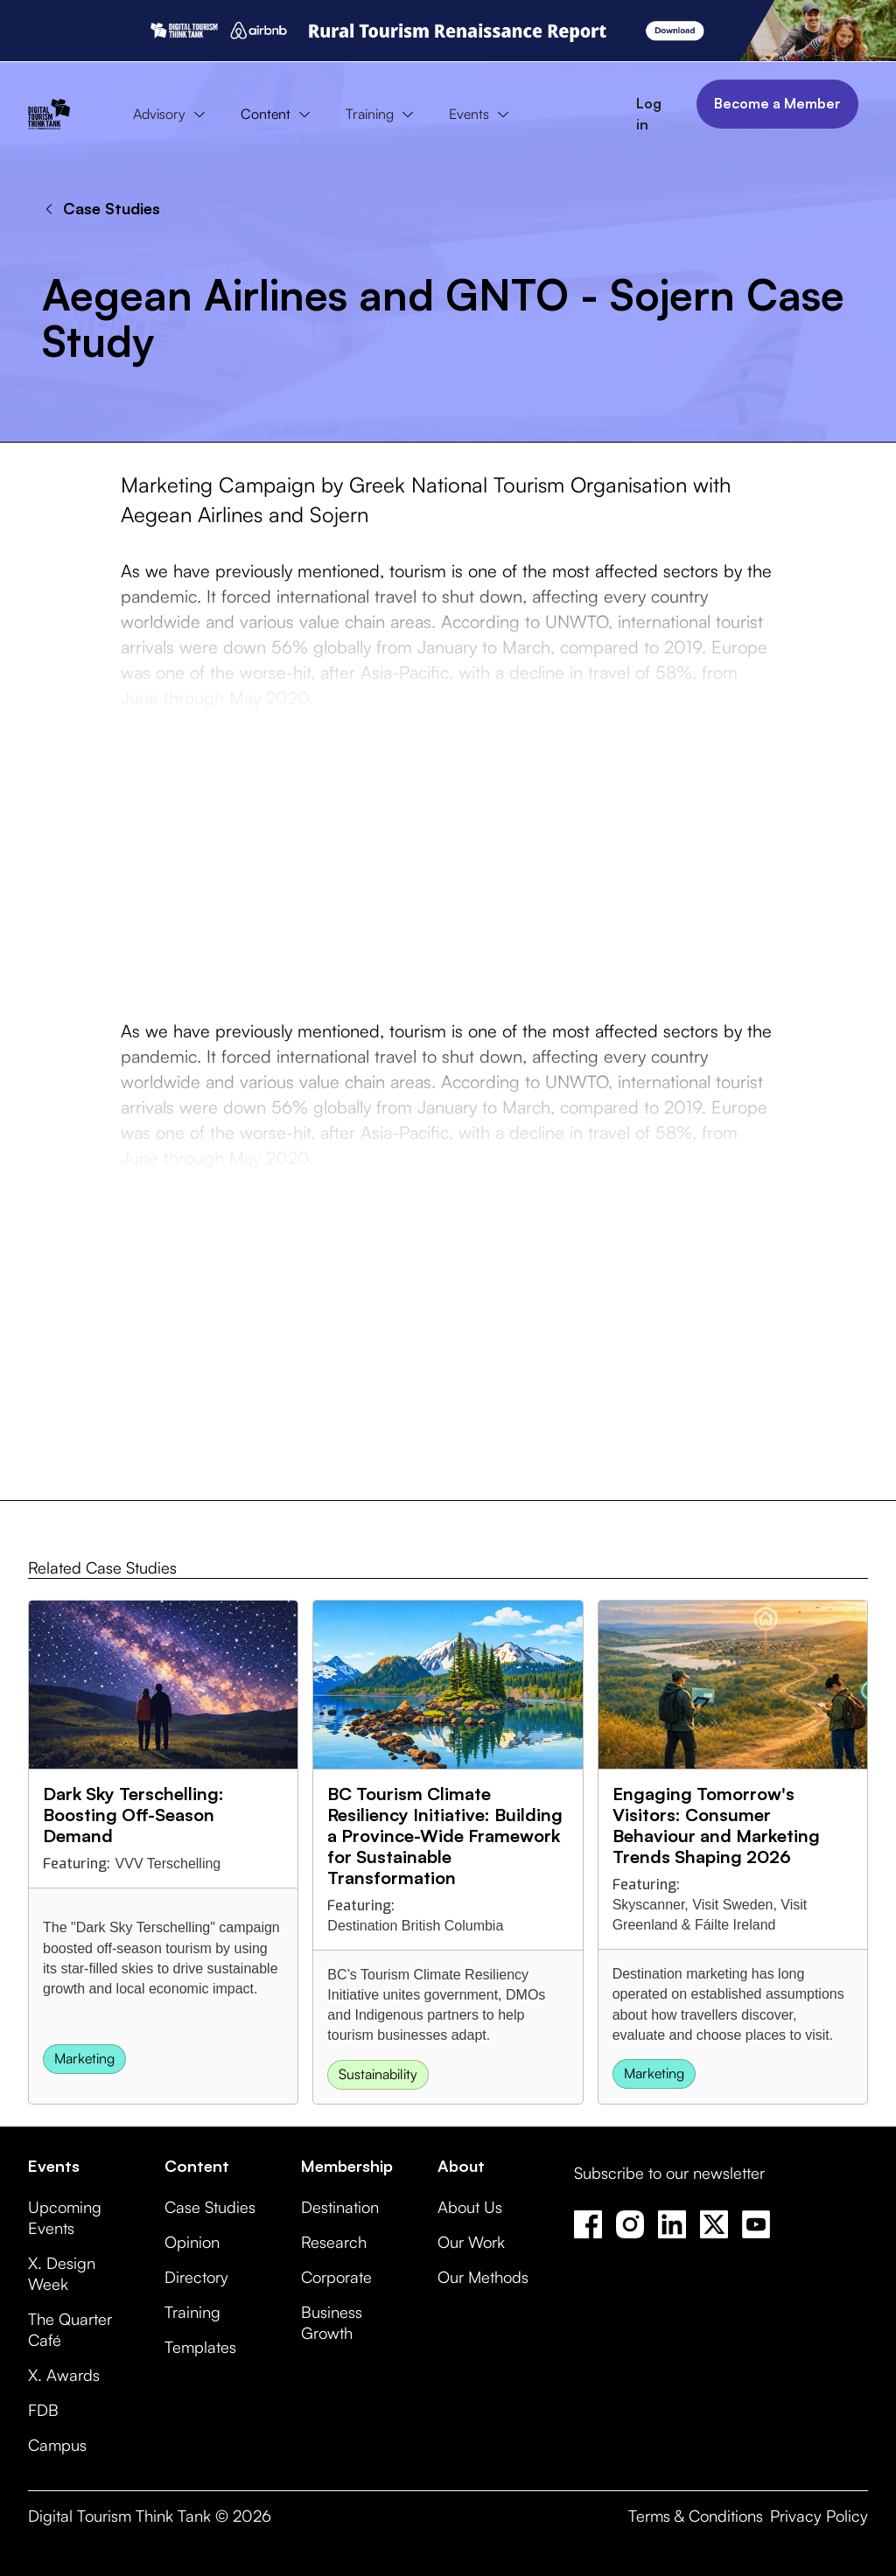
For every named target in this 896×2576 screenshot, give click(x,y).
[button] (173, 114)
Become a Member (777, 103)
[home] (49, 114)
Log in (649, 113)
